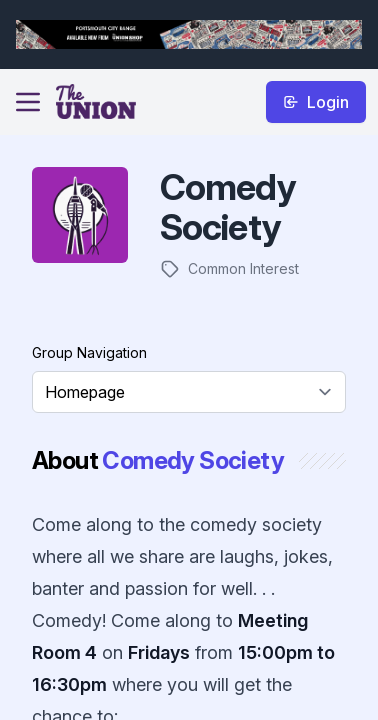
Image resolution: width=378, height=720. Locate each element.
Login (316, 102)
